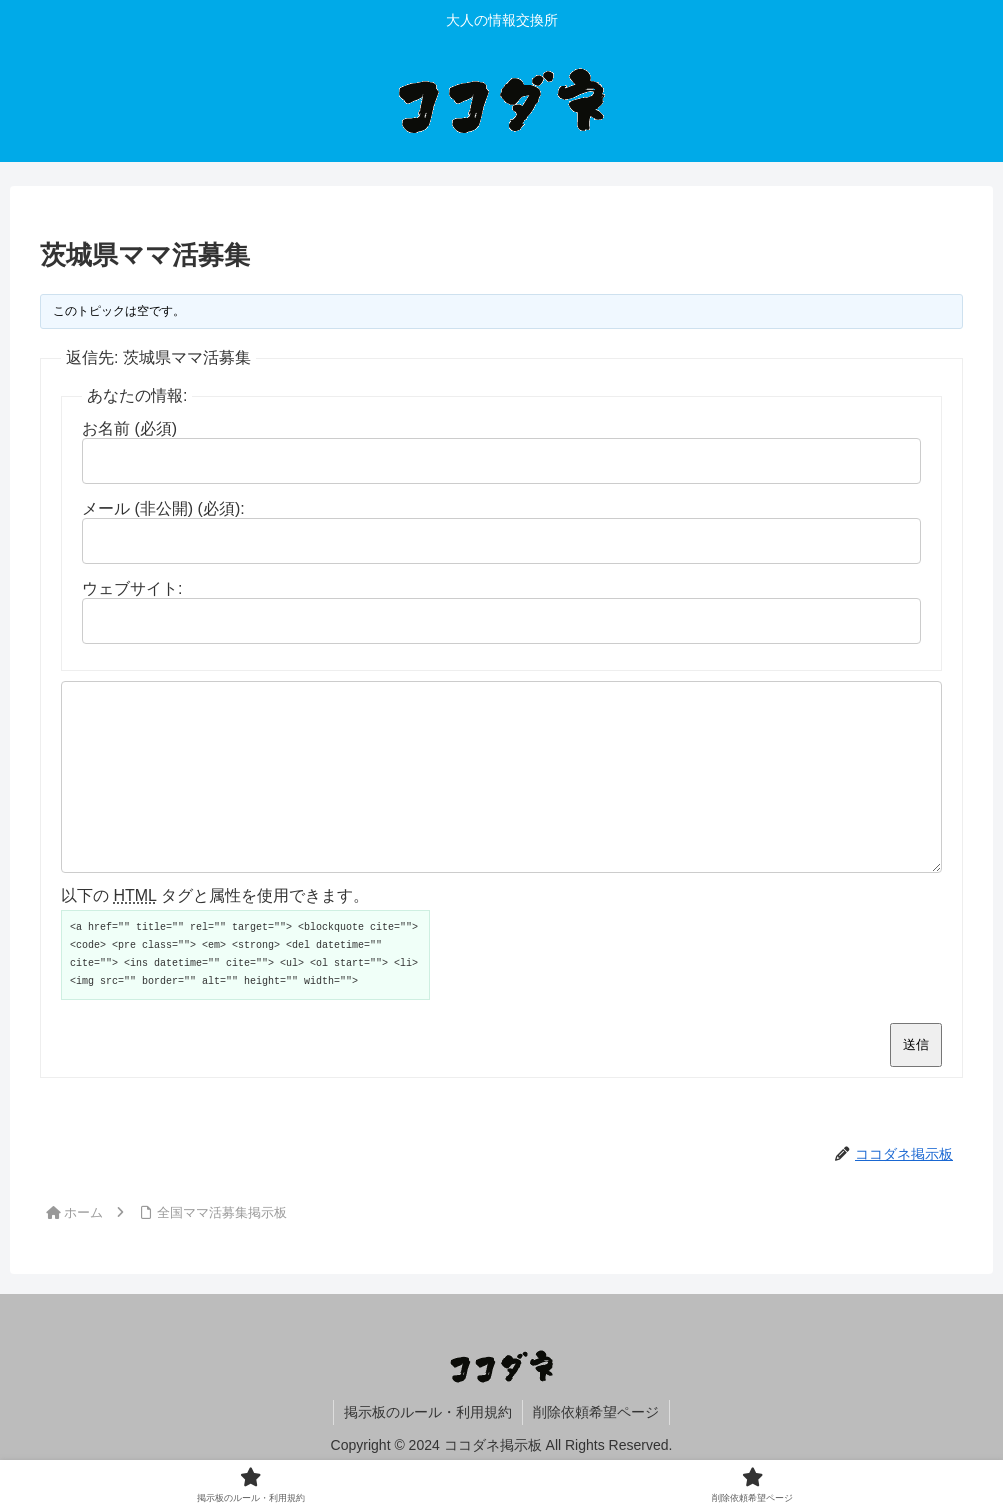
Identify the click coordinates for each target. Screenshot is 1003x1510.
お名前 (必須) (129, 428)
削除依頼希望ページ (596, 1448)
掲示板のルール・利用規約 (428, 1448)
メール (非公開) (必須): (163, 508)
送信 (916, 1080)
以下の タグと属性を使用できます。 (215, 931)
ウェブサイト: (132, 588)
